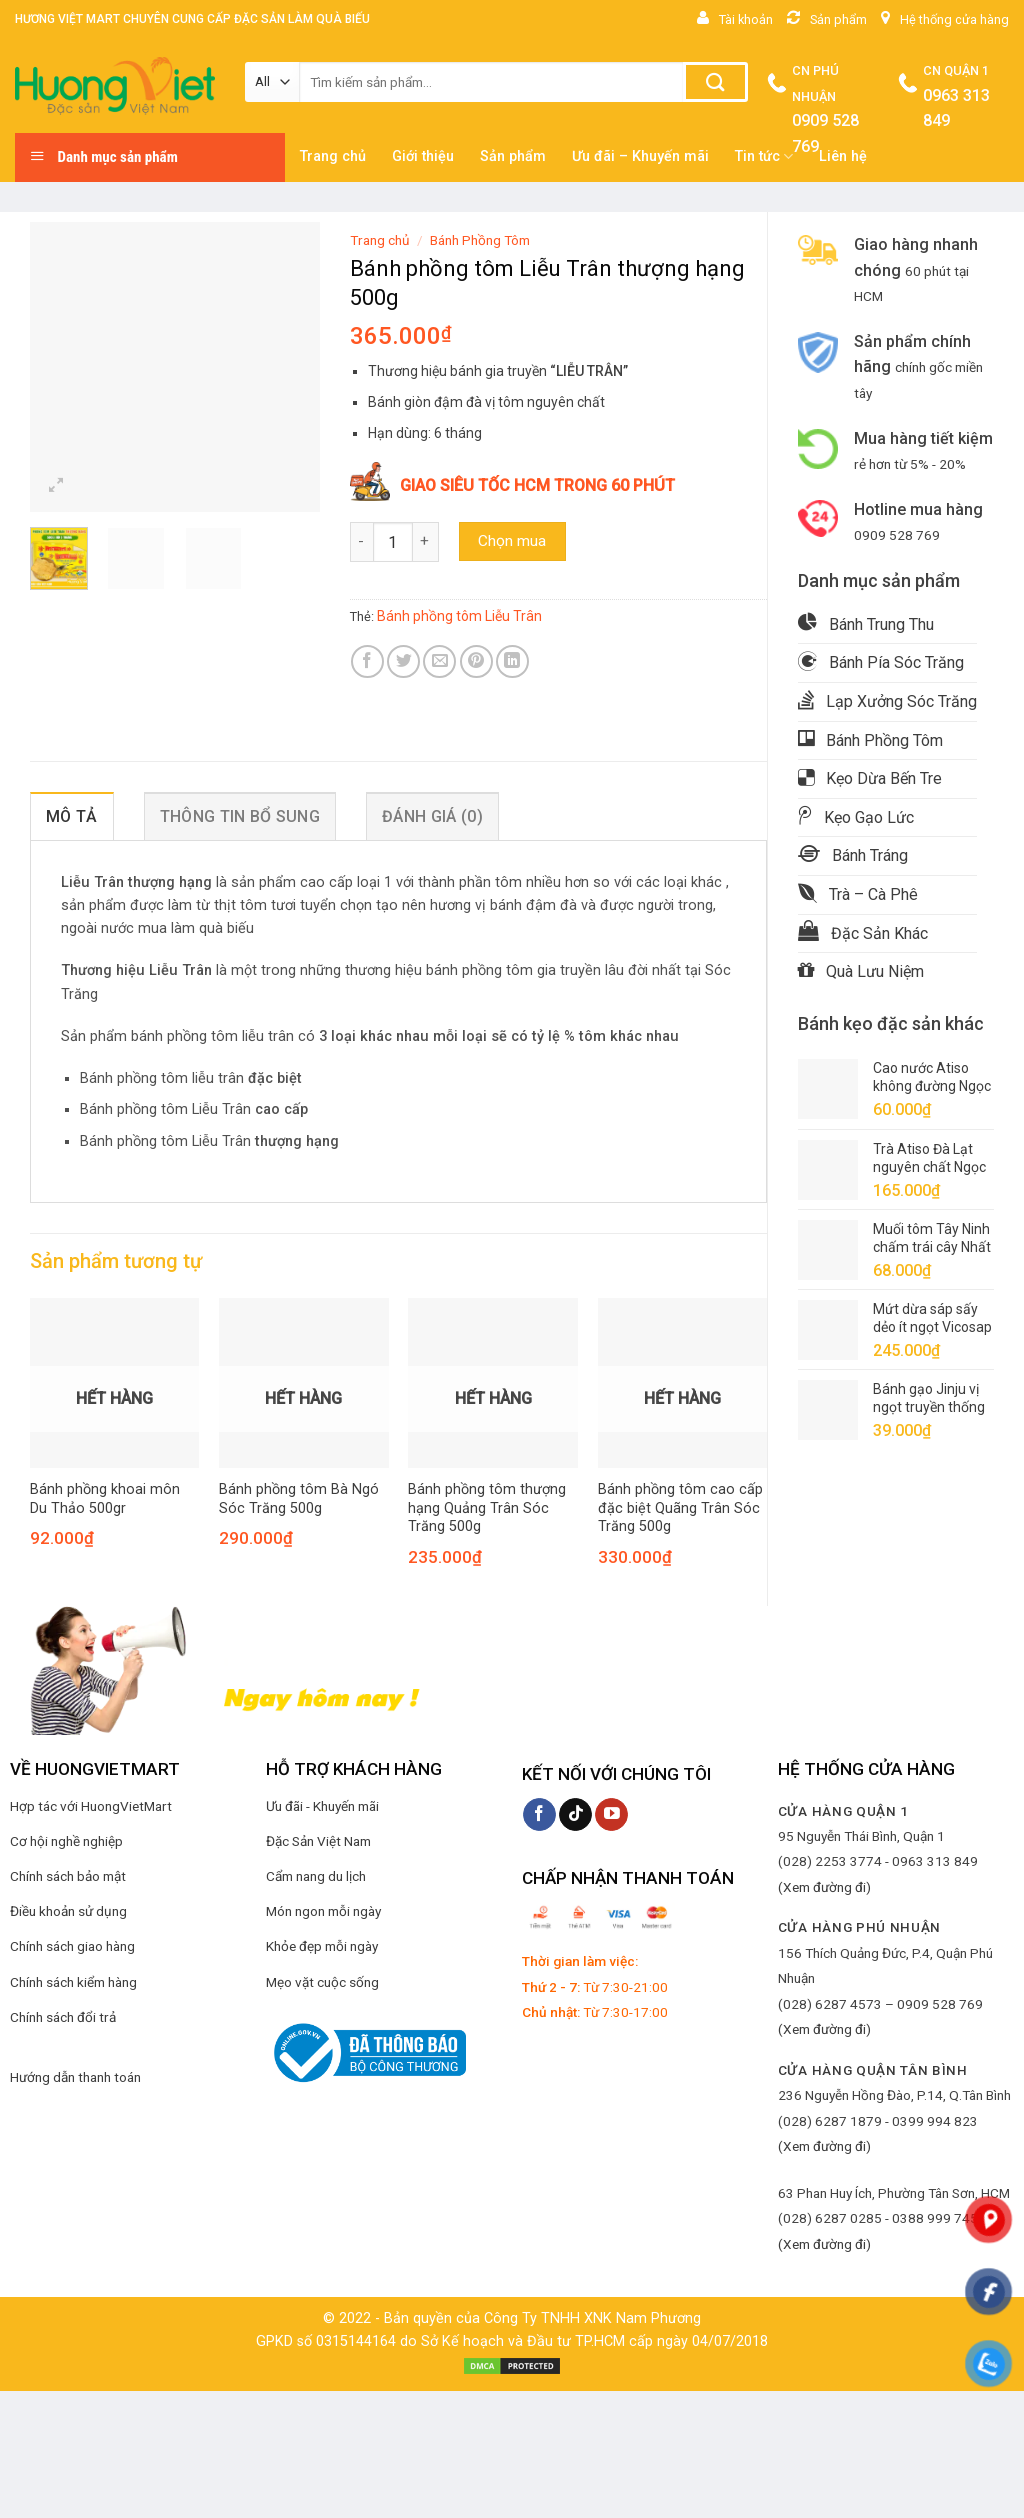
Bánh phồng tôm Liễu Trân (459, 616)
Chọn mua (512, 541)
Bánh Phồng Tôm (480, 240)
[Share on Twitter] (403, 661)
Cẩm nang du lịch (316, 1876)
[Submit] (715, 82)
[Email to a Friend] (439, 661)
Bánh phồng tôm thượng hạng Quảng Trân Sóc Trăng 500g (487, 1508)
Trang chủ (380, 240)
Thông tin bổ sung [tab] (240, 816)
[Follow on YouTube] (611, 1815)
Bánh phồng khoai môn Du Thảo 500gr (105, 1499)
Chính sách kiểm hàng (73, 1982)
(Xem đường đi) (824, 1887)
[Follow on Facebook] (539, 1815)
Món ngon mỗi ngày (323, 1911)
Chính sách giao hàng (72, 1946)
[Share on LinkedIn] (512, 661)
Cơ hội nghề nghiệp (66, 1841)
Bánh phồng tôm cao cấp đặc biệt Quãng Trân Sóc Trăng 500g (680, 1508)
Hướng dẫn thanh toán (75, 2077)
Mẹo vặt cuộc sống (322, 1982)
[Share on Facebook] (367, 661)
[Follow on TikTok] (575, 1815)
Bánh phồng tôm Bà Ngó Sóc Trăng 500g (299, 1499)
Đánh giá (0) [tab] (432, 816)
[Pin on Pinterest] (476, 661)
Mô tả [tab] (72, 816)
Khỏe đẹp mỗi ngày (322, 1946)
